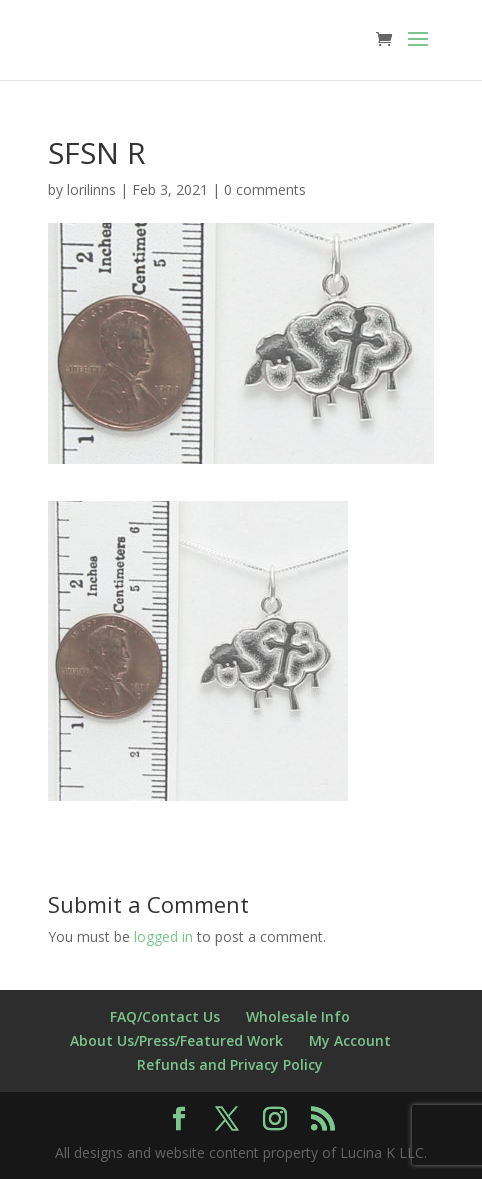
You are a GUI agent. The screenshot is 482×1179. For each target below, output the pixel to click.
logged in (163, 936)
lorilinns (91, 189)
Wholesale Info (298, 1016)
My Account (350, 1040)
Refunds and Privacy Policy (230, 1064)
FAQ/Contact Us (165, 1016)
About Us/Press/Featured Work (176, 1040)
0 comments (265, 189)
